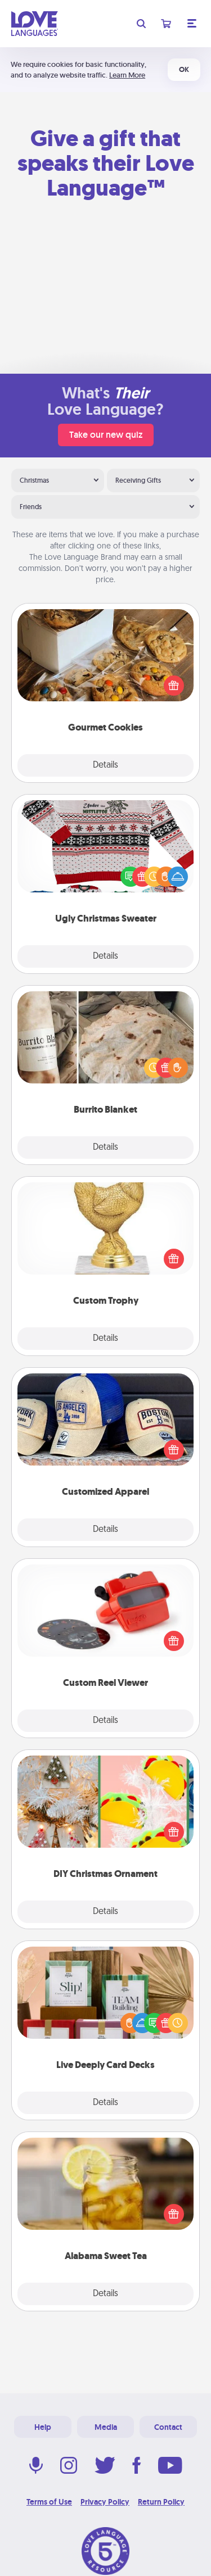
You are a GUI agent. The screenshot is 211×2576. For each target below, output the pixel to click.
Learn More (127, 75)
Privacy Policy (104, 2502)
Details (105, 765)
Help (42, 2427)
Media (106, 2427)
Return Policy (161, 2502)
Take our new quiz (105, 435)
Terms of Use (49, 2502)
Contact (168, 2427)
